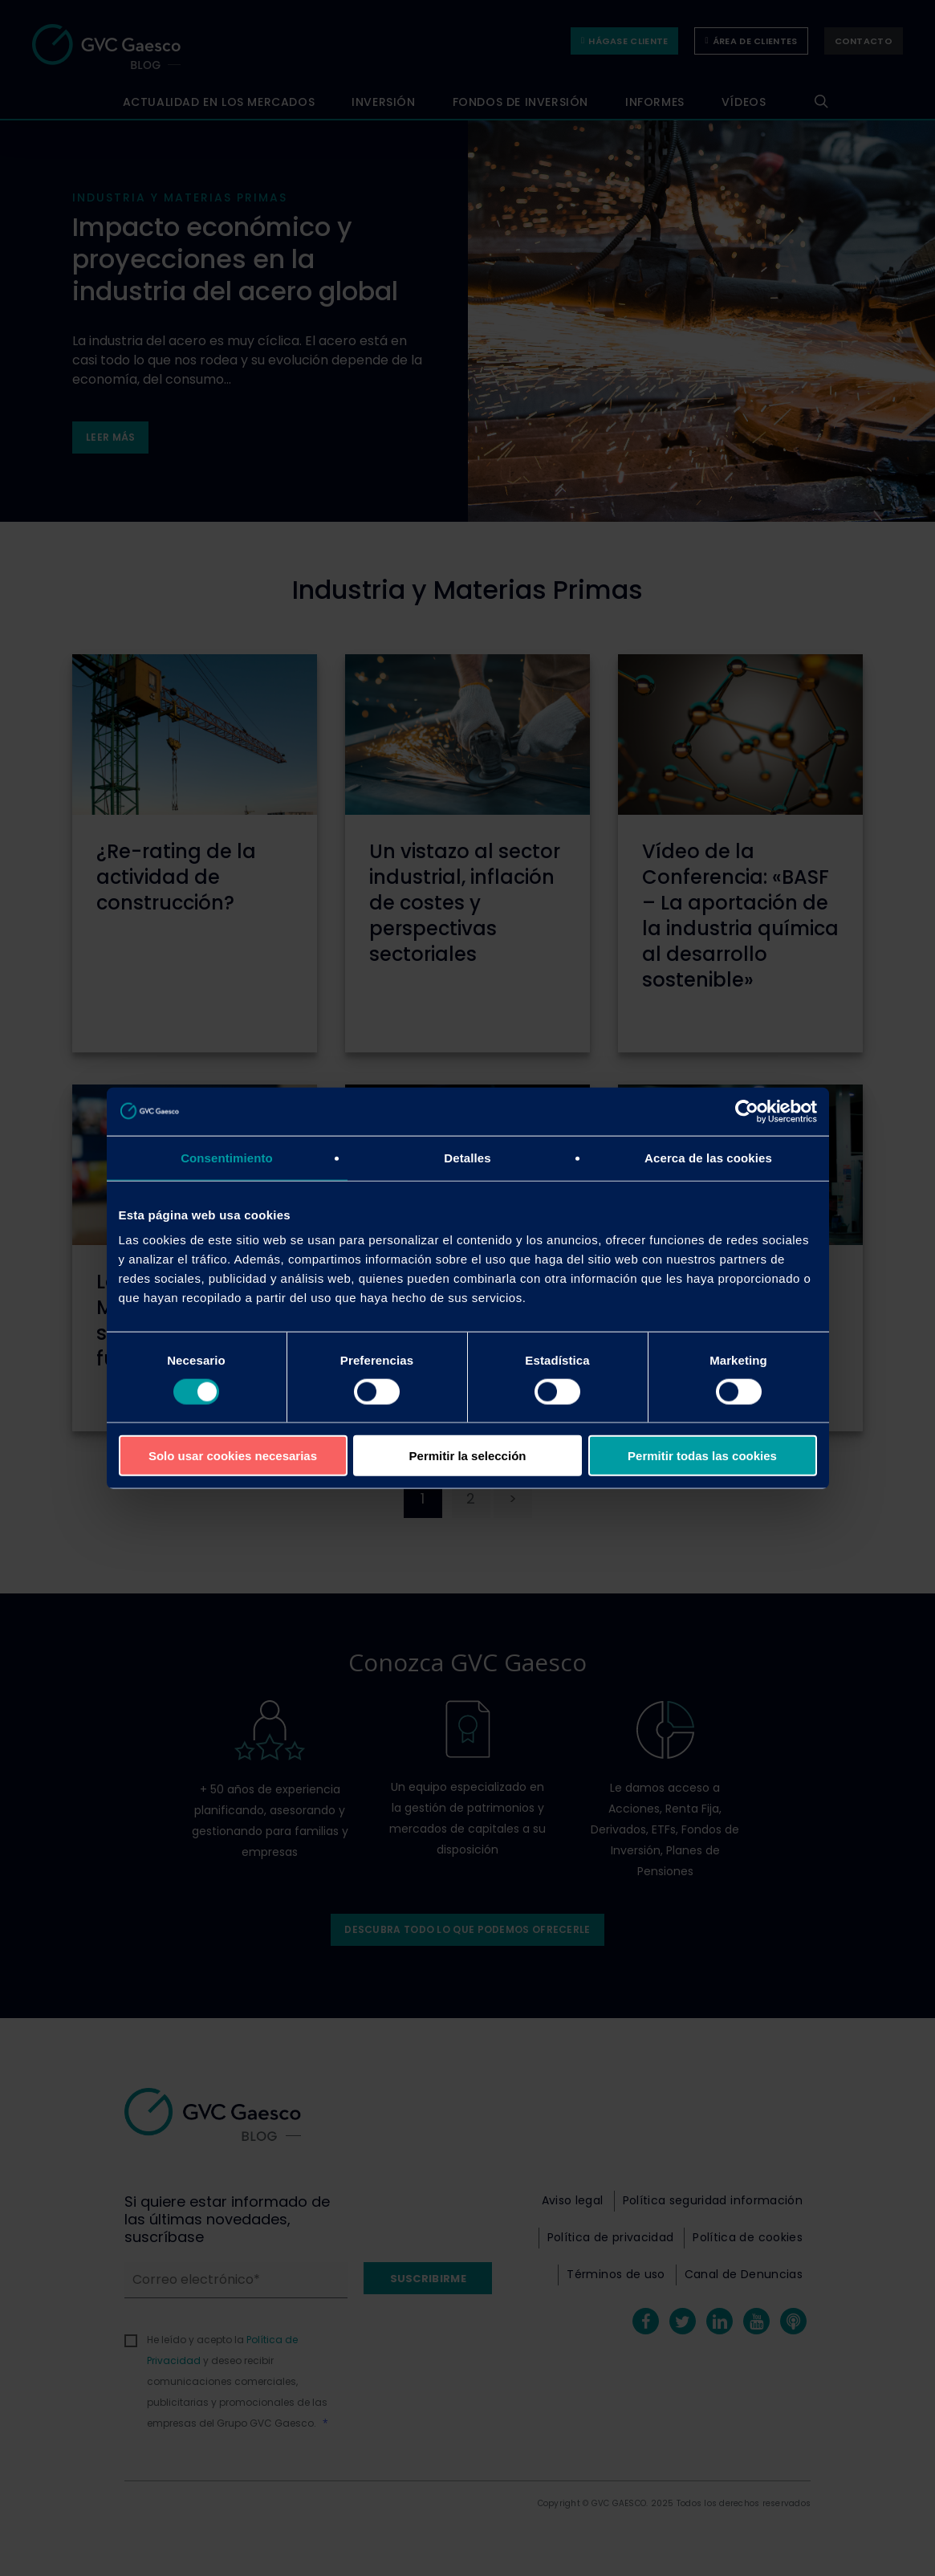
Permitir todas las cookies (702, 1456)
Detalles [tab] (467, 1157)
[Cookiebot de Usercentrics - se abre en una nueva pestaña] (747, 1111)
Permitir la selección (467, 1456)
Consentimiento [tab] (227, 1157)
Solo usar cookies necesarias (232, 1456)
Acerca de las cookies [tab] (708, 1157)
